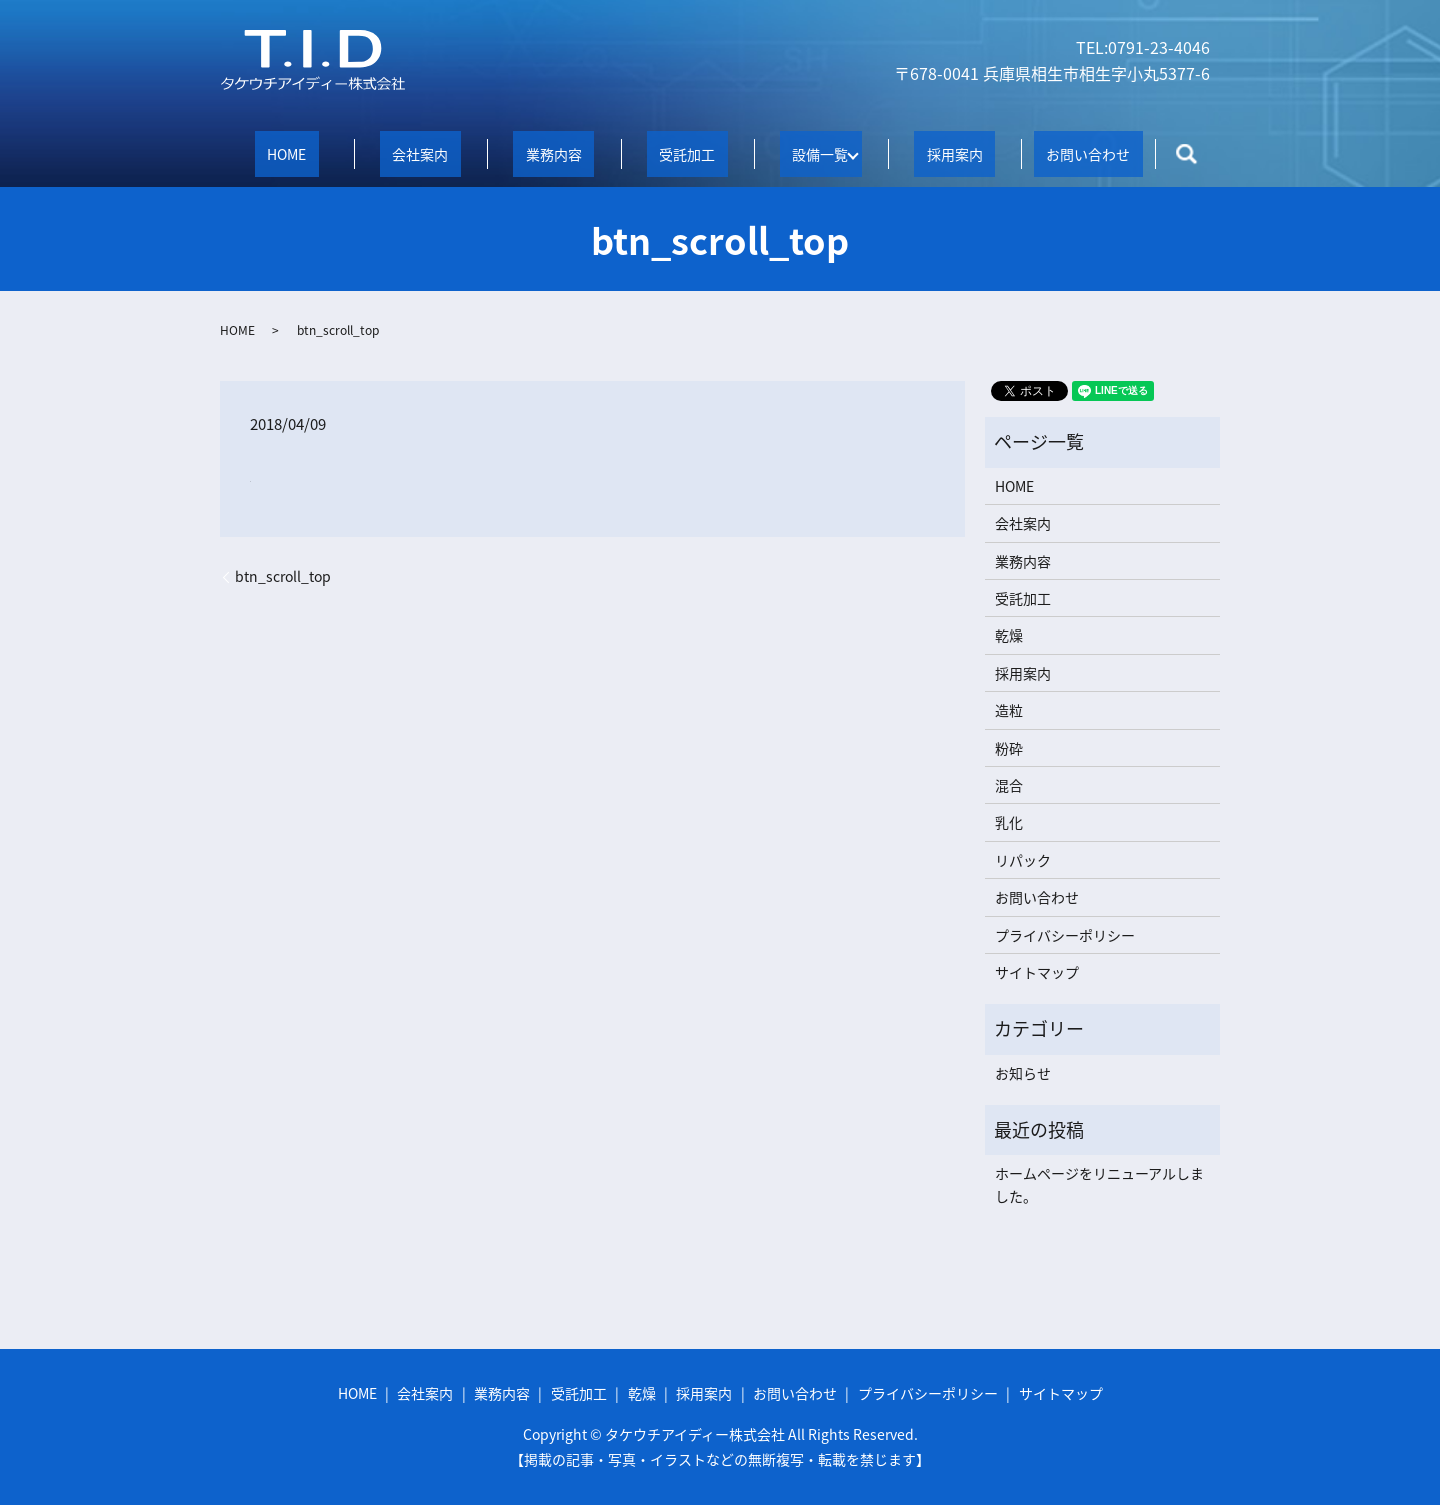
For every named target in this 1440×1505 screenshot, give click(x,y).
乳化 (1009, 821)
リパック (1023, 858)
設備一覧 (814, 153)
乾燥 (1009, 634)
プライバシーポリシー (1065, 933)
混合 (1009, 784)
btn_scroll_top (283, 575)
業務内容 (554, 153)
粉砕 (1009, 746)
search (1187, 154)
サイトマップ (1037, 971)
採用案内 (955, 153)
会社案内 (420, 153)
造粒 (1009, 709)
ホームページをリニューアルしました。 (1099, 1183)
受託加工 (687, 153)
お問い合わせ (1088, 153)
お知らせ (1023, 1071)
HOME (286, 153)
